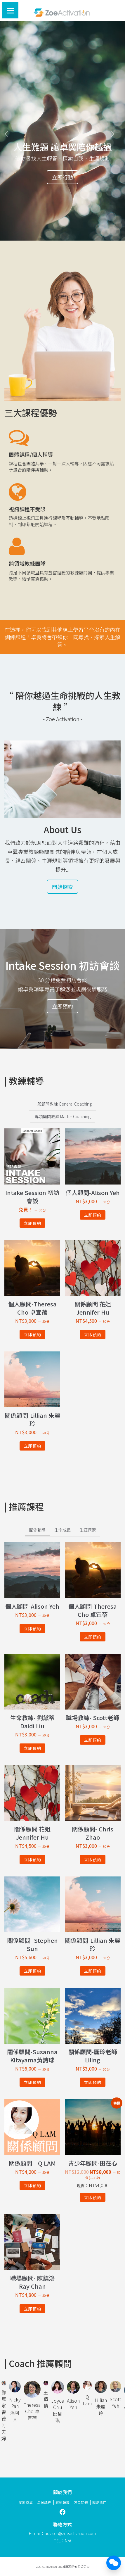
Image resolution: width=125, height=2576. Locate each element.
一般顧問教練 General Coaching (62, 1104)
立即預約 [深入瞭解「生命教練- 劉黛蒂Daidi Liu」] (32, 1748)
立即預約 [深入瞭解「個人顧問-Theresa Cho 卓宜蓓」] (32, 1334)
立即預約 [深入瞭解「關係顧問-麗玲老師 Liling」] (92, 2082)
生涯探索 (87, 1530)
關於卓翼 (26, 2502)
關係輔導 (37, 1530)
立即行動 (62, 177)
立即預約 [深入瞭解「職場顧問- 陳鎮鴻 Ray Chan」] (32, 2309)
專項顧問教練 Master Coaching (63, 1116)
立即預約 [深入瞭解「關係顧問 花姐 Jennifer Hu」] (92, 1334)
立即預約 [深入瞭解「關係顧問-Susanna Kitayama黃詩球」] (32, 2082)
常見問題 (81, 2502)
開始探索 (62, 886)
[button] (9, 131)
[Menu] (10, 10)
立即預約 (62, 1006)
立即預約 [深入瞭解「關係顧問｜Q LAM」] (32, 2185)
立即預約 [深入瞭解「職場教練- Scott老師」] (92, 1740)
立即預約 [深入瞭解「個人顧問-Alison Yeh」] (92, 1215)
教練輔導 (62, 2502)
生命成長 (62, 1530)
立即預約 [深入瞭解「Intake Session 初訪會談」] (32, 1223)
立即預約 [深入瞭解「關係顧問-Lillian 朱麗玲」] (32, 1446)
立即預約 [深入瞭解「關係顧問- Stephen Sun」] (32, 1971)
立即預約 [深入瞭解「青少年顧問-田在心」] (92, 2197)
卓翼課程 (44, 2502)
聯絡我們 (99, 2502)
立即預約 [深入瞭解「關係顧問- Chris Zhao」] (92, 1859)
